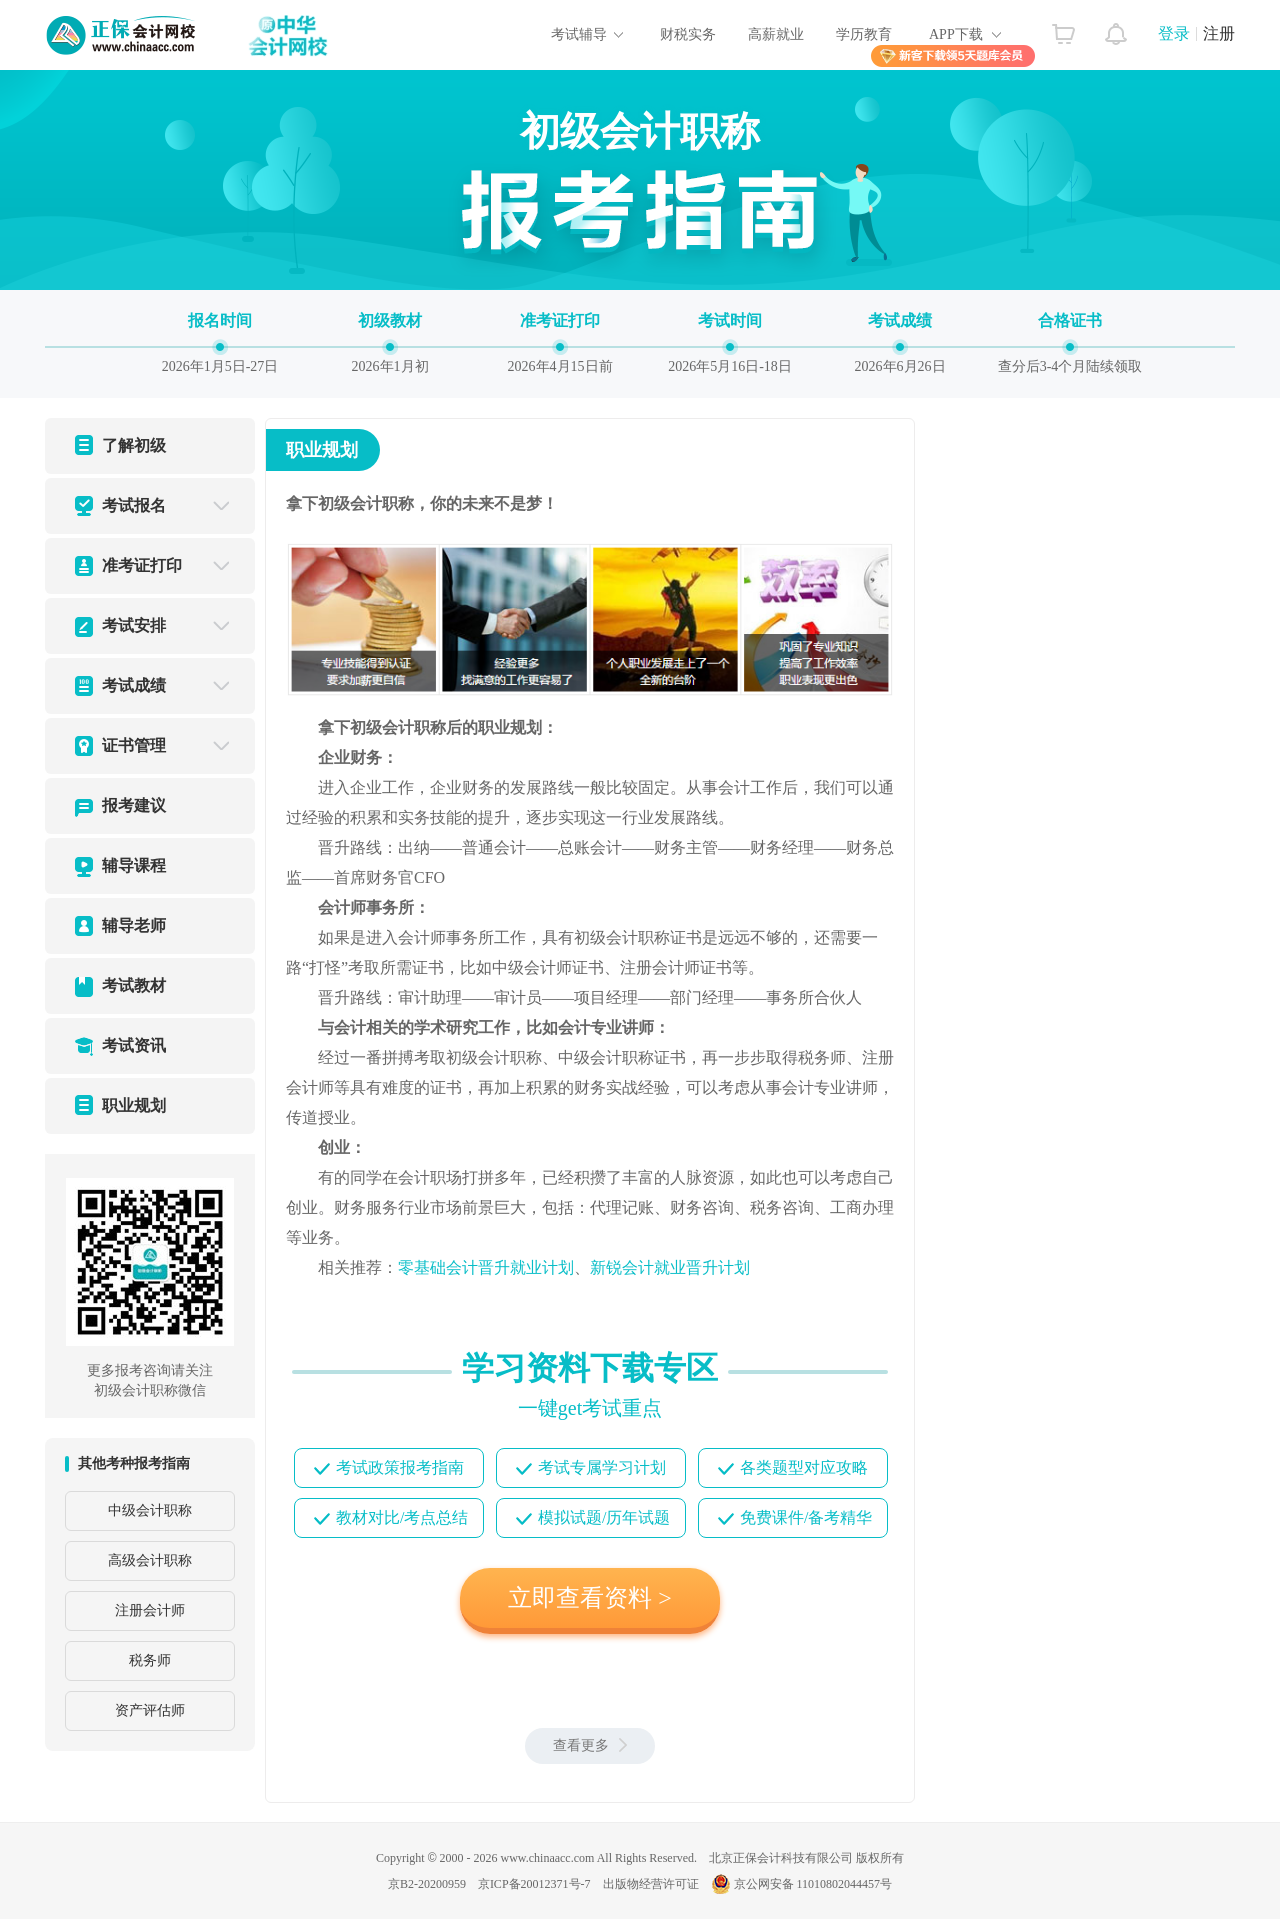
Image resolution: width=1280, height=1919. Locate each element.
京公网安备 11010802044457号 (802, 1884)
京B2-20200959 (427, 1884)
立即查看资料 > (590, 1598)
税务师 (150, 1660)
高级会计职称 (150, 1560)
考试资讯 (134, 1045)
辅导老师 (134, 925)
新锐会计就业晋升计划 (670, 1267)
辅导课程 (134, 865)
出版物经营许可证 (651, 1884)
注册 (1219, 33)
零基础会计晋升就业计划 (486, 1267)
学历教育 (864, 34)
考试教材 (134, 985)
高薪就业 (776, 34)
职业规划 (134, 1105)
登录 (1174, 33)
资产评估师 (150, 1710)
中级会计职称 (150, 1510)
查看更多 (590, 1745)
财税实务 (688, 34)
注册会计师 (150, 1610)
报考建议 (134, 805)
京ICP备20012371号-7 (534, 1884)
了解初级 (134, 445)
